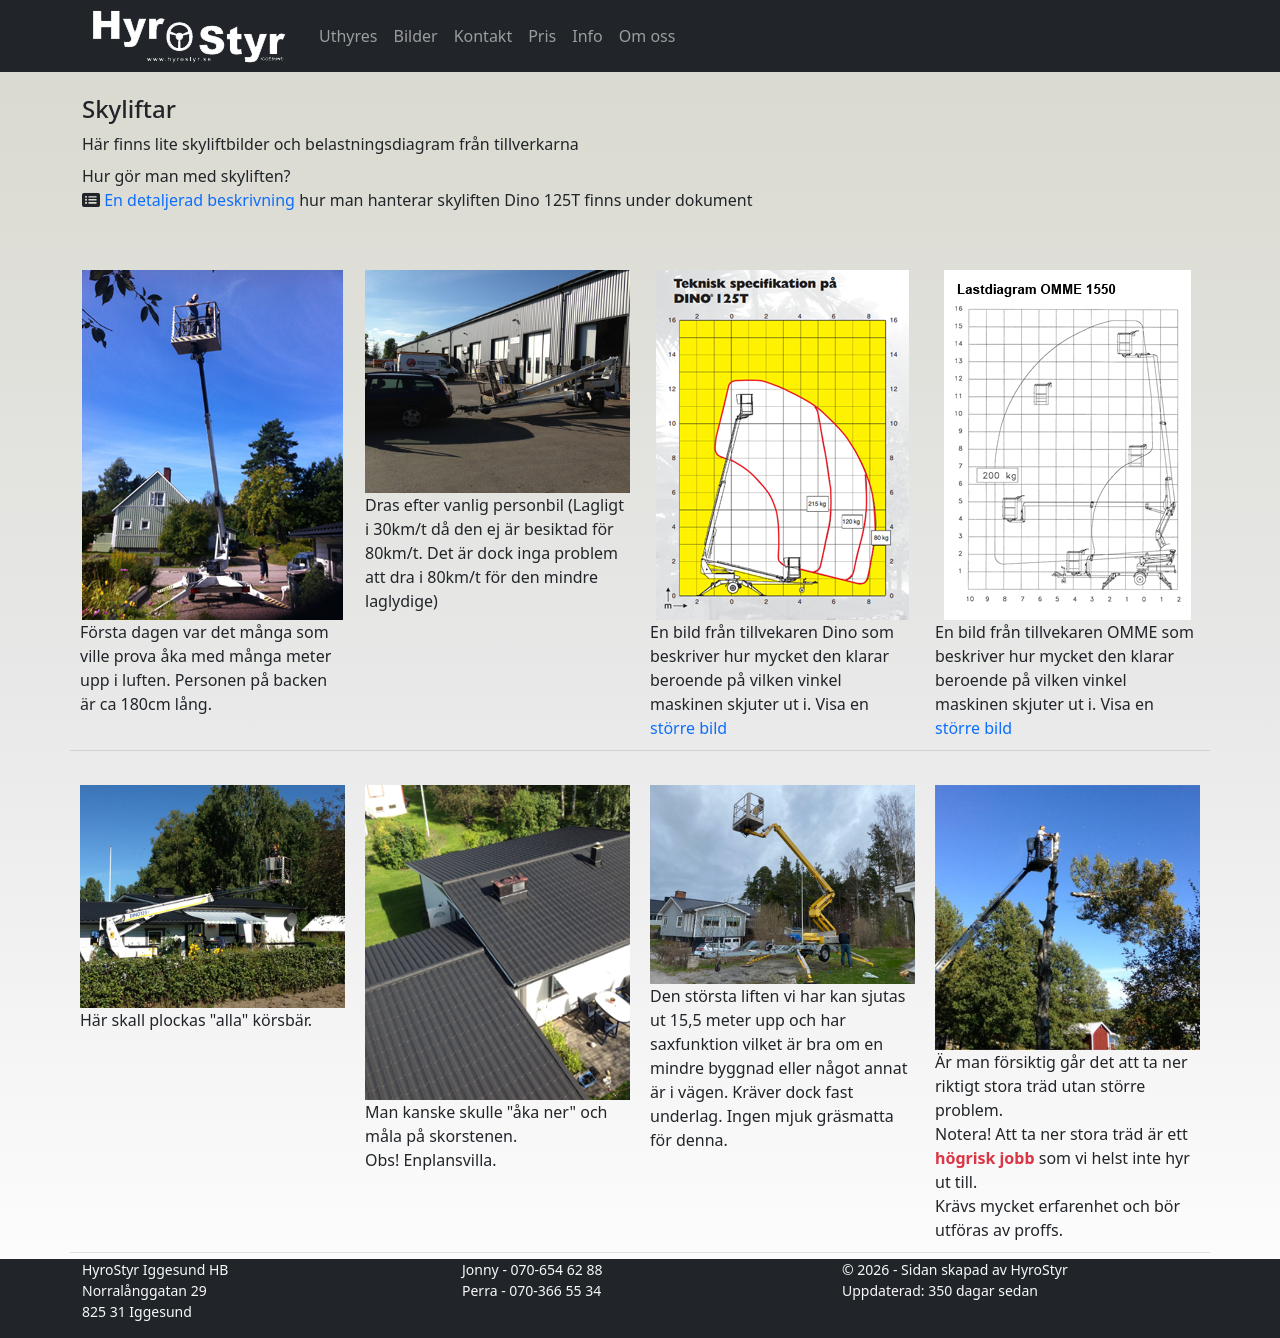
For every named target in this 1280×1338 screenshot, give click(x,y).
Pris (542, 36)
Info (587, 36)
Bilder (416, 36)
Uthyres (348, 36)
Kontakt (483, 36)
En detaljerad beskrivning (201, 200)
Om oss (647, 36)
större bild (688, 728)
